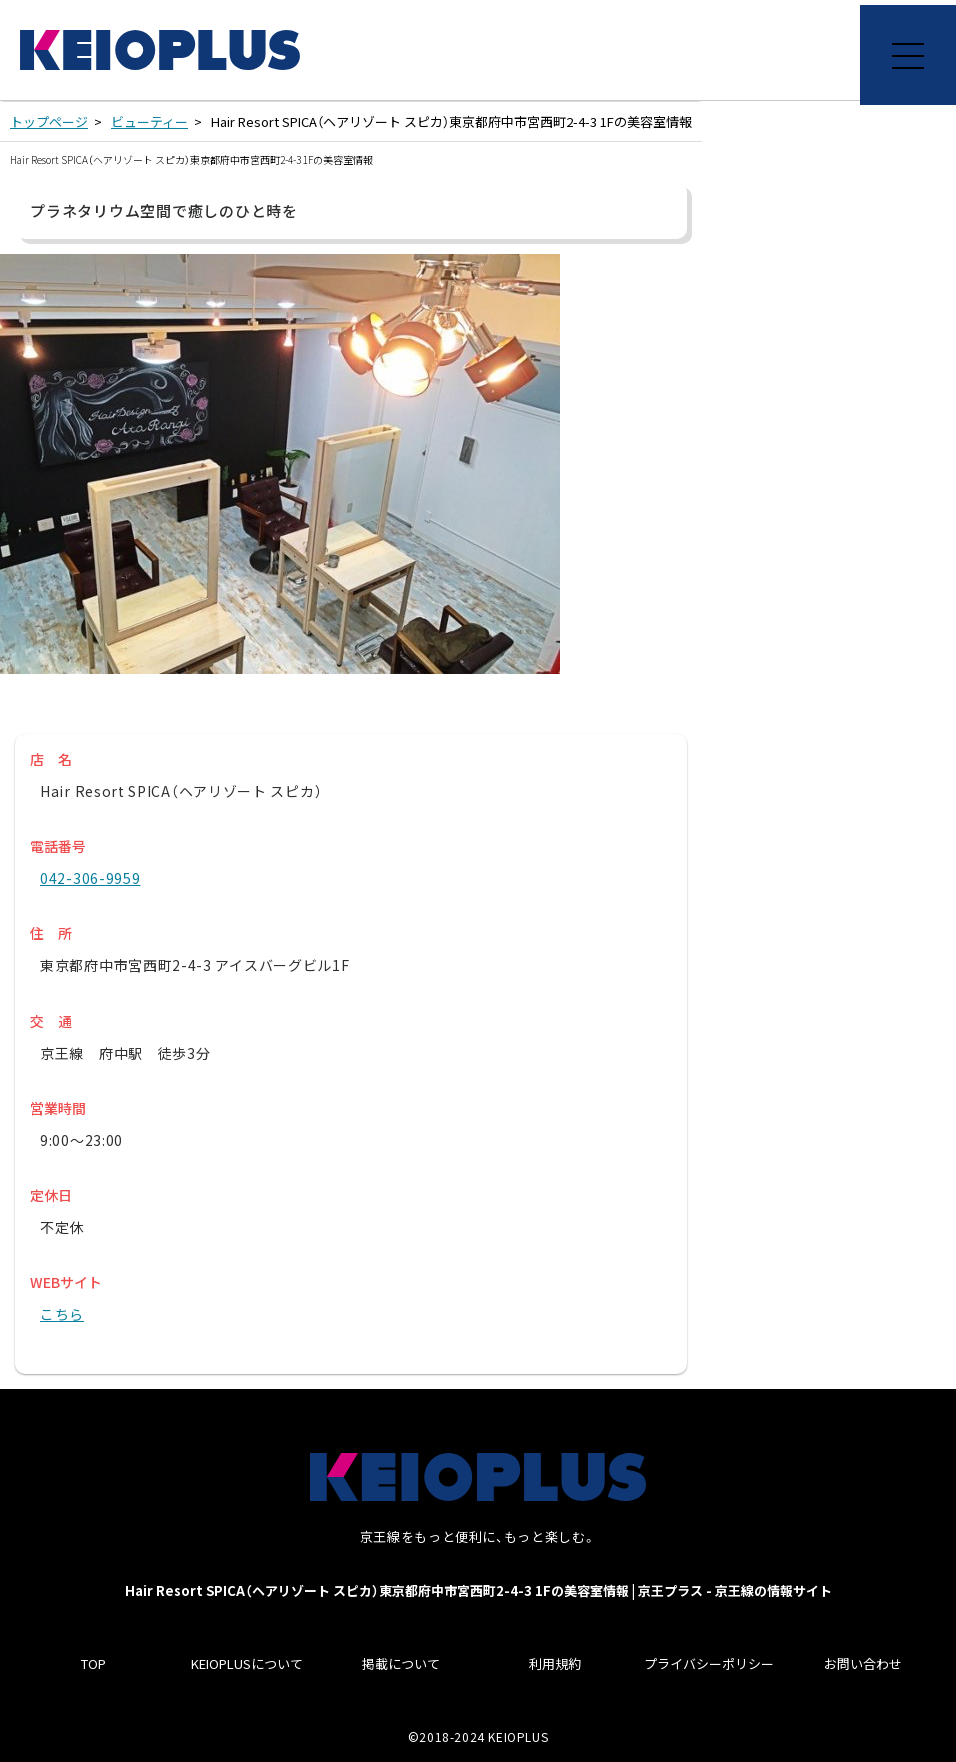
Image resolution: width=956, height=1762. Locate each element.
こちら (62, 1314)
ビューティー (149, 121)
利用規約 (555, 1663)
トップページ (49, 121)
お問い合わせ (863, 1663)
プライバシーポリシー (709, 1663)
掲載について (401, 1663)
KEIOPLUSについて (247, 1663)
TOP (93, 1663)
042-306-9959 (90, 878)
